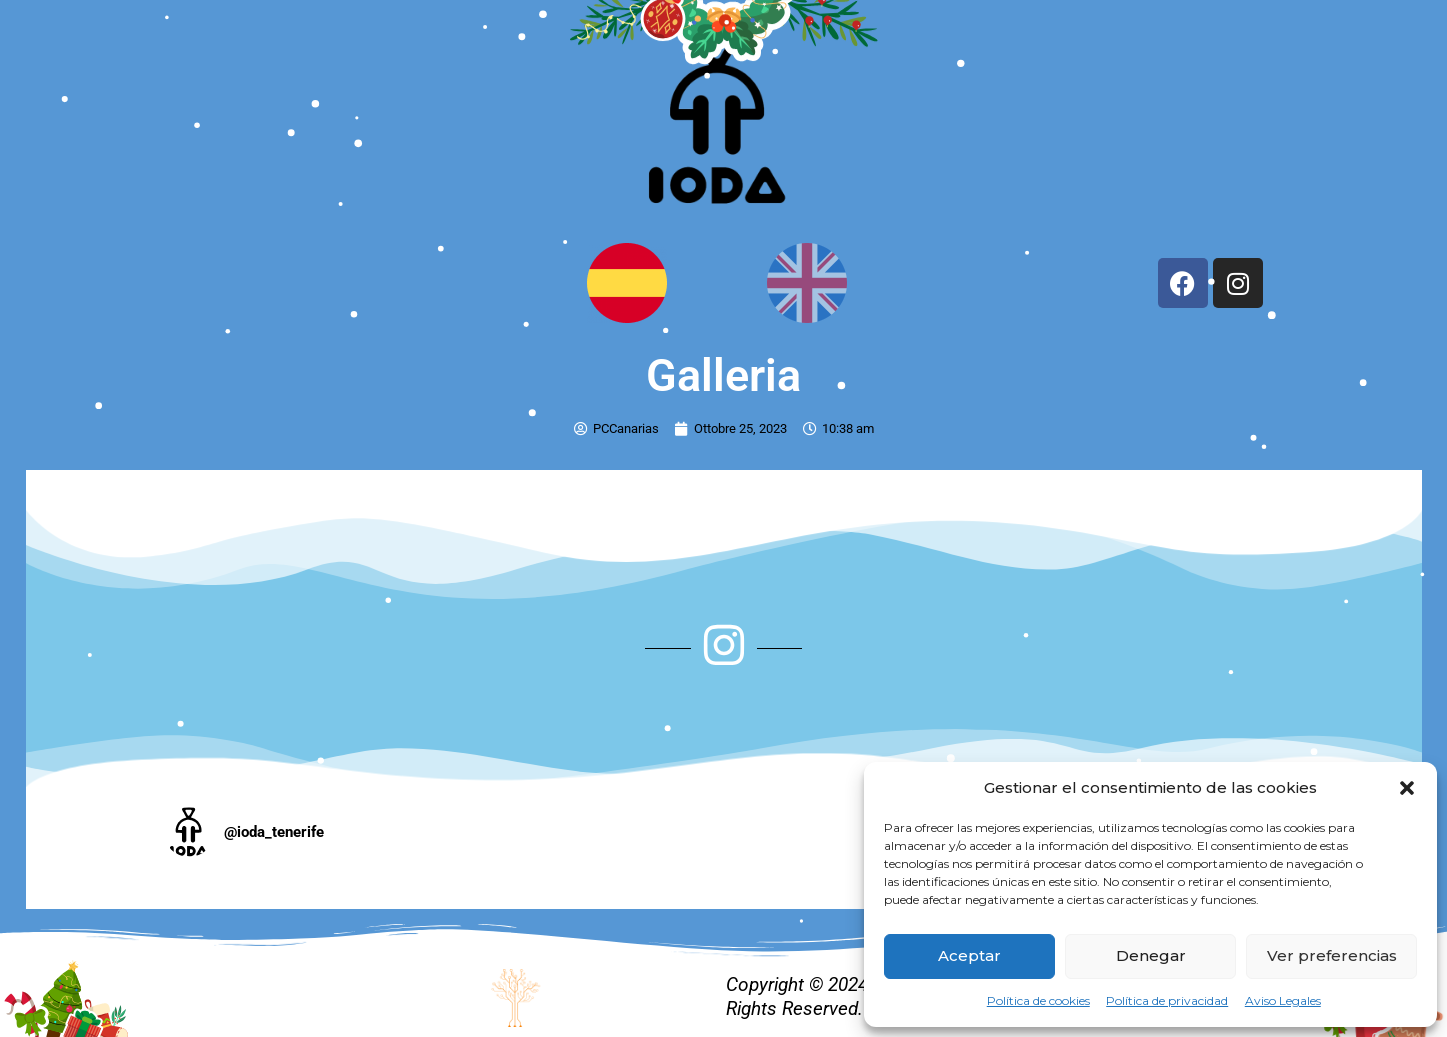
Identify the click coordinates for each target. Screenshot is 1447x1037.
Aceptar (969, 955)
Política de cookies (1038, 1000)
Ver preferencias (1332, 955)
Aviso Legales (1283, 1000)
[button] (1407, 788)
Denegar (1151, 955)
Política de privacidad (1167, 1000)
